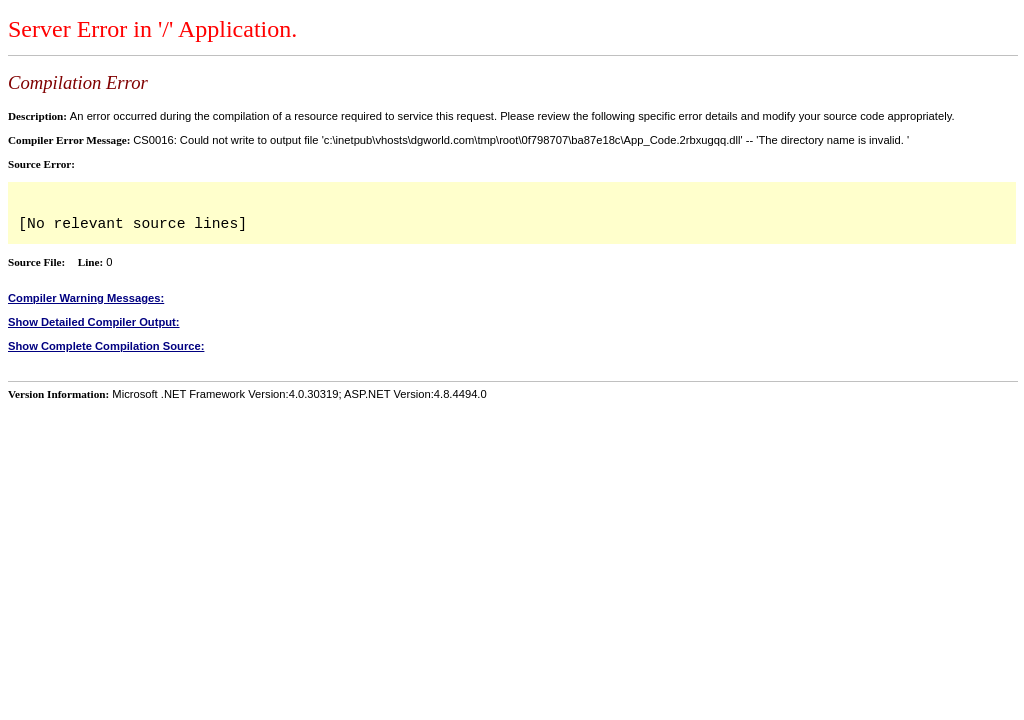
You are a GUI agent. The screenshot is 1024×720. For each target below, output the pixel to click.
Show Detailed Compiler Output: (94, 322)
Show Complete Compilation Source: (106, 346)
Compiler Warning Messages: (86, 298)
